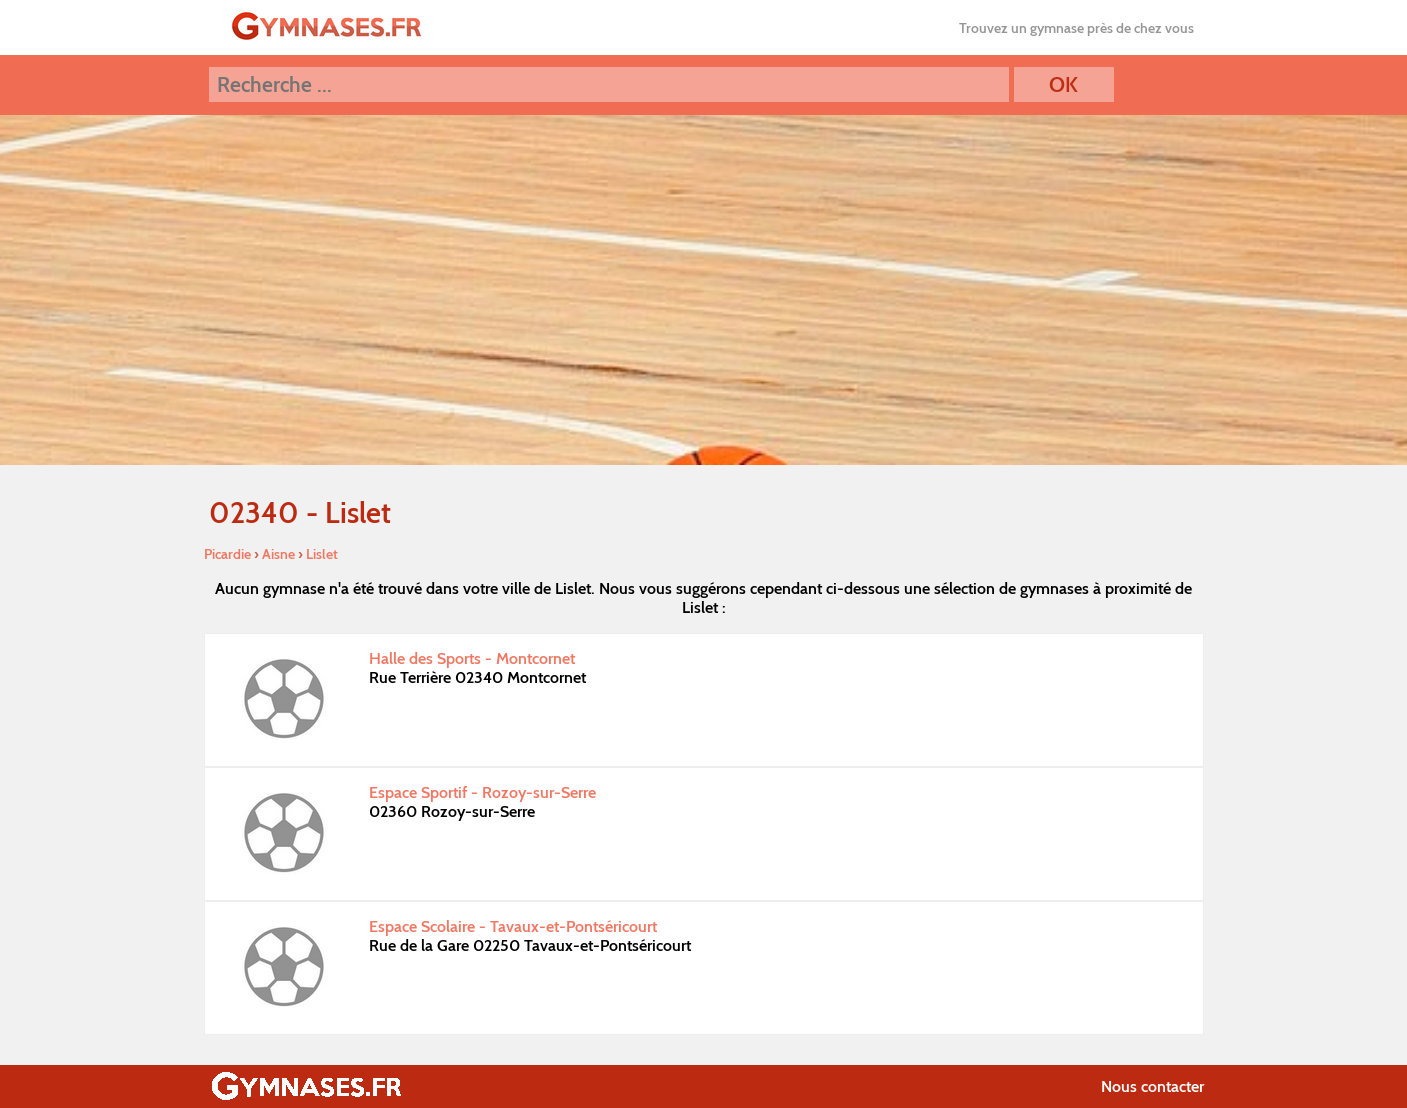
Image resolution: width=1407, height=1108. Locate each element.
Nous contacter (1152, 1086)
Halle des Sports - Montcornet (472, 658)
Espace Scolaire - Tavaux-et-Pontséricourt (513, 926)
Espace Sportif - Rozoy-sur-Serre (482, 792)
